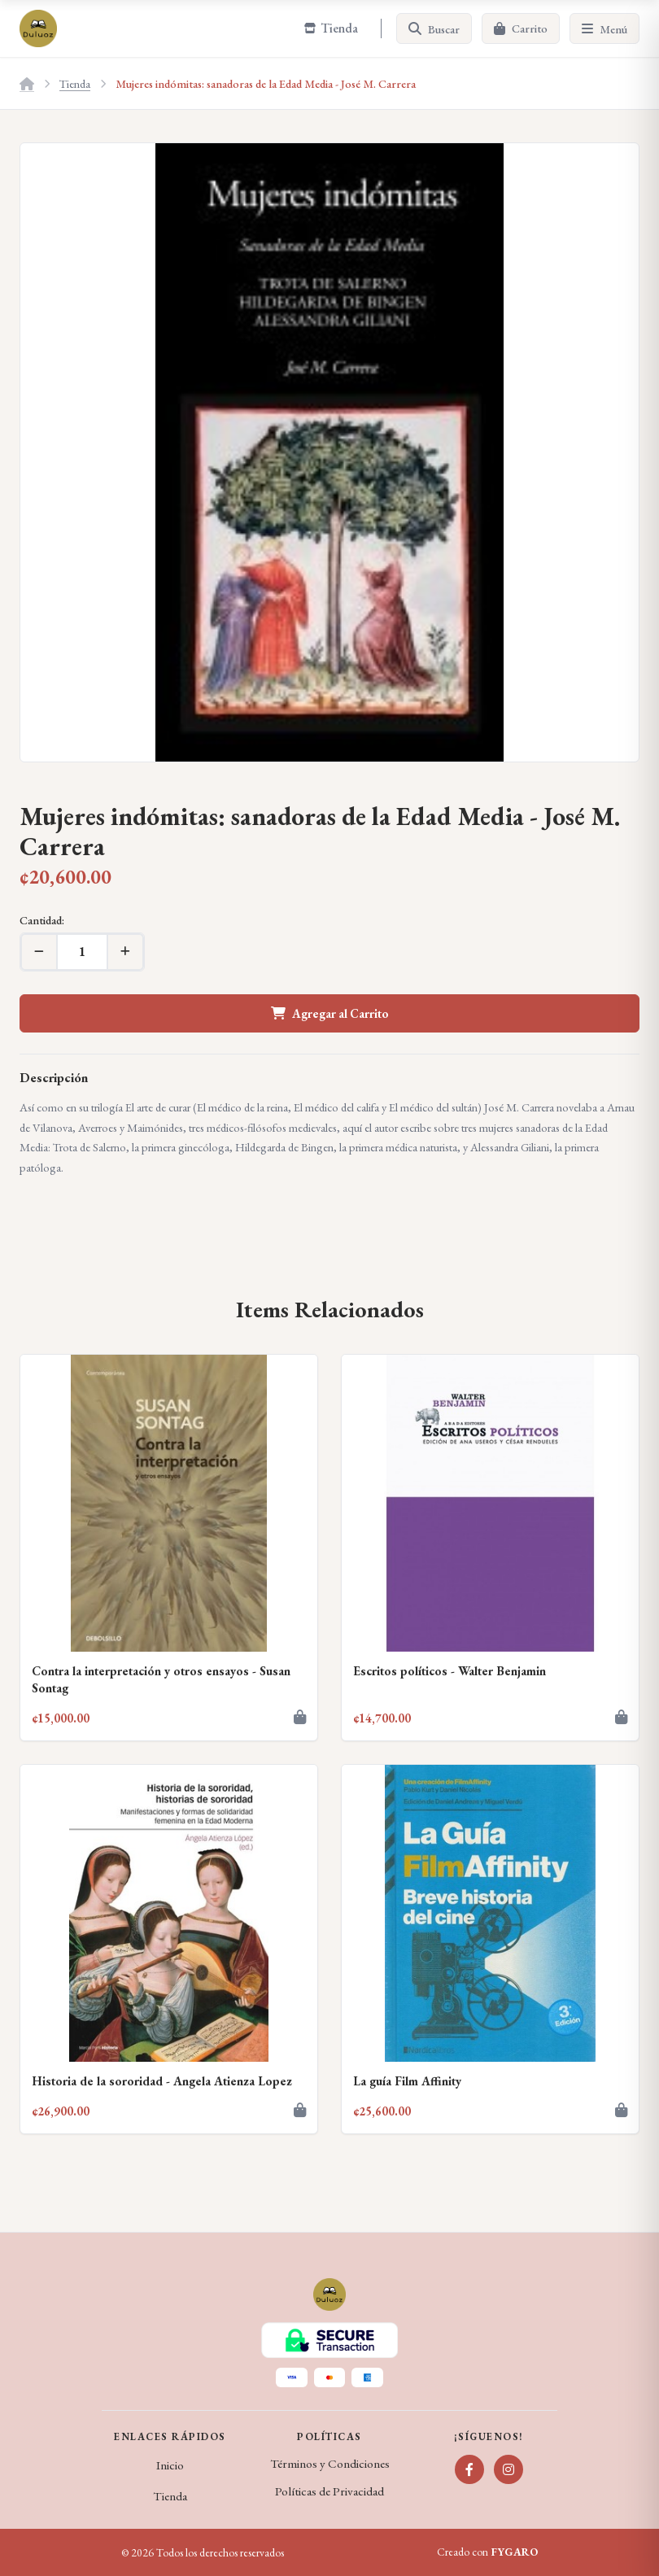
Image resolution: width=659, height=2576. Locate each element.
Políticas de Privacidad (329, 2491)
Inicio (170, 2465)
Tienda (74, 83)
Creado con (487, 2552)
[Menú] (604, 28)
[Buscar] (434, 28)
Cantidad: (42, 920)
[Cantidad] (82, 952)
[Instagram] (508, 2469)
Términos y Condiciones (330, 2464)
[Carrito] (521, 28)
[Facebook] (469, 2469)
